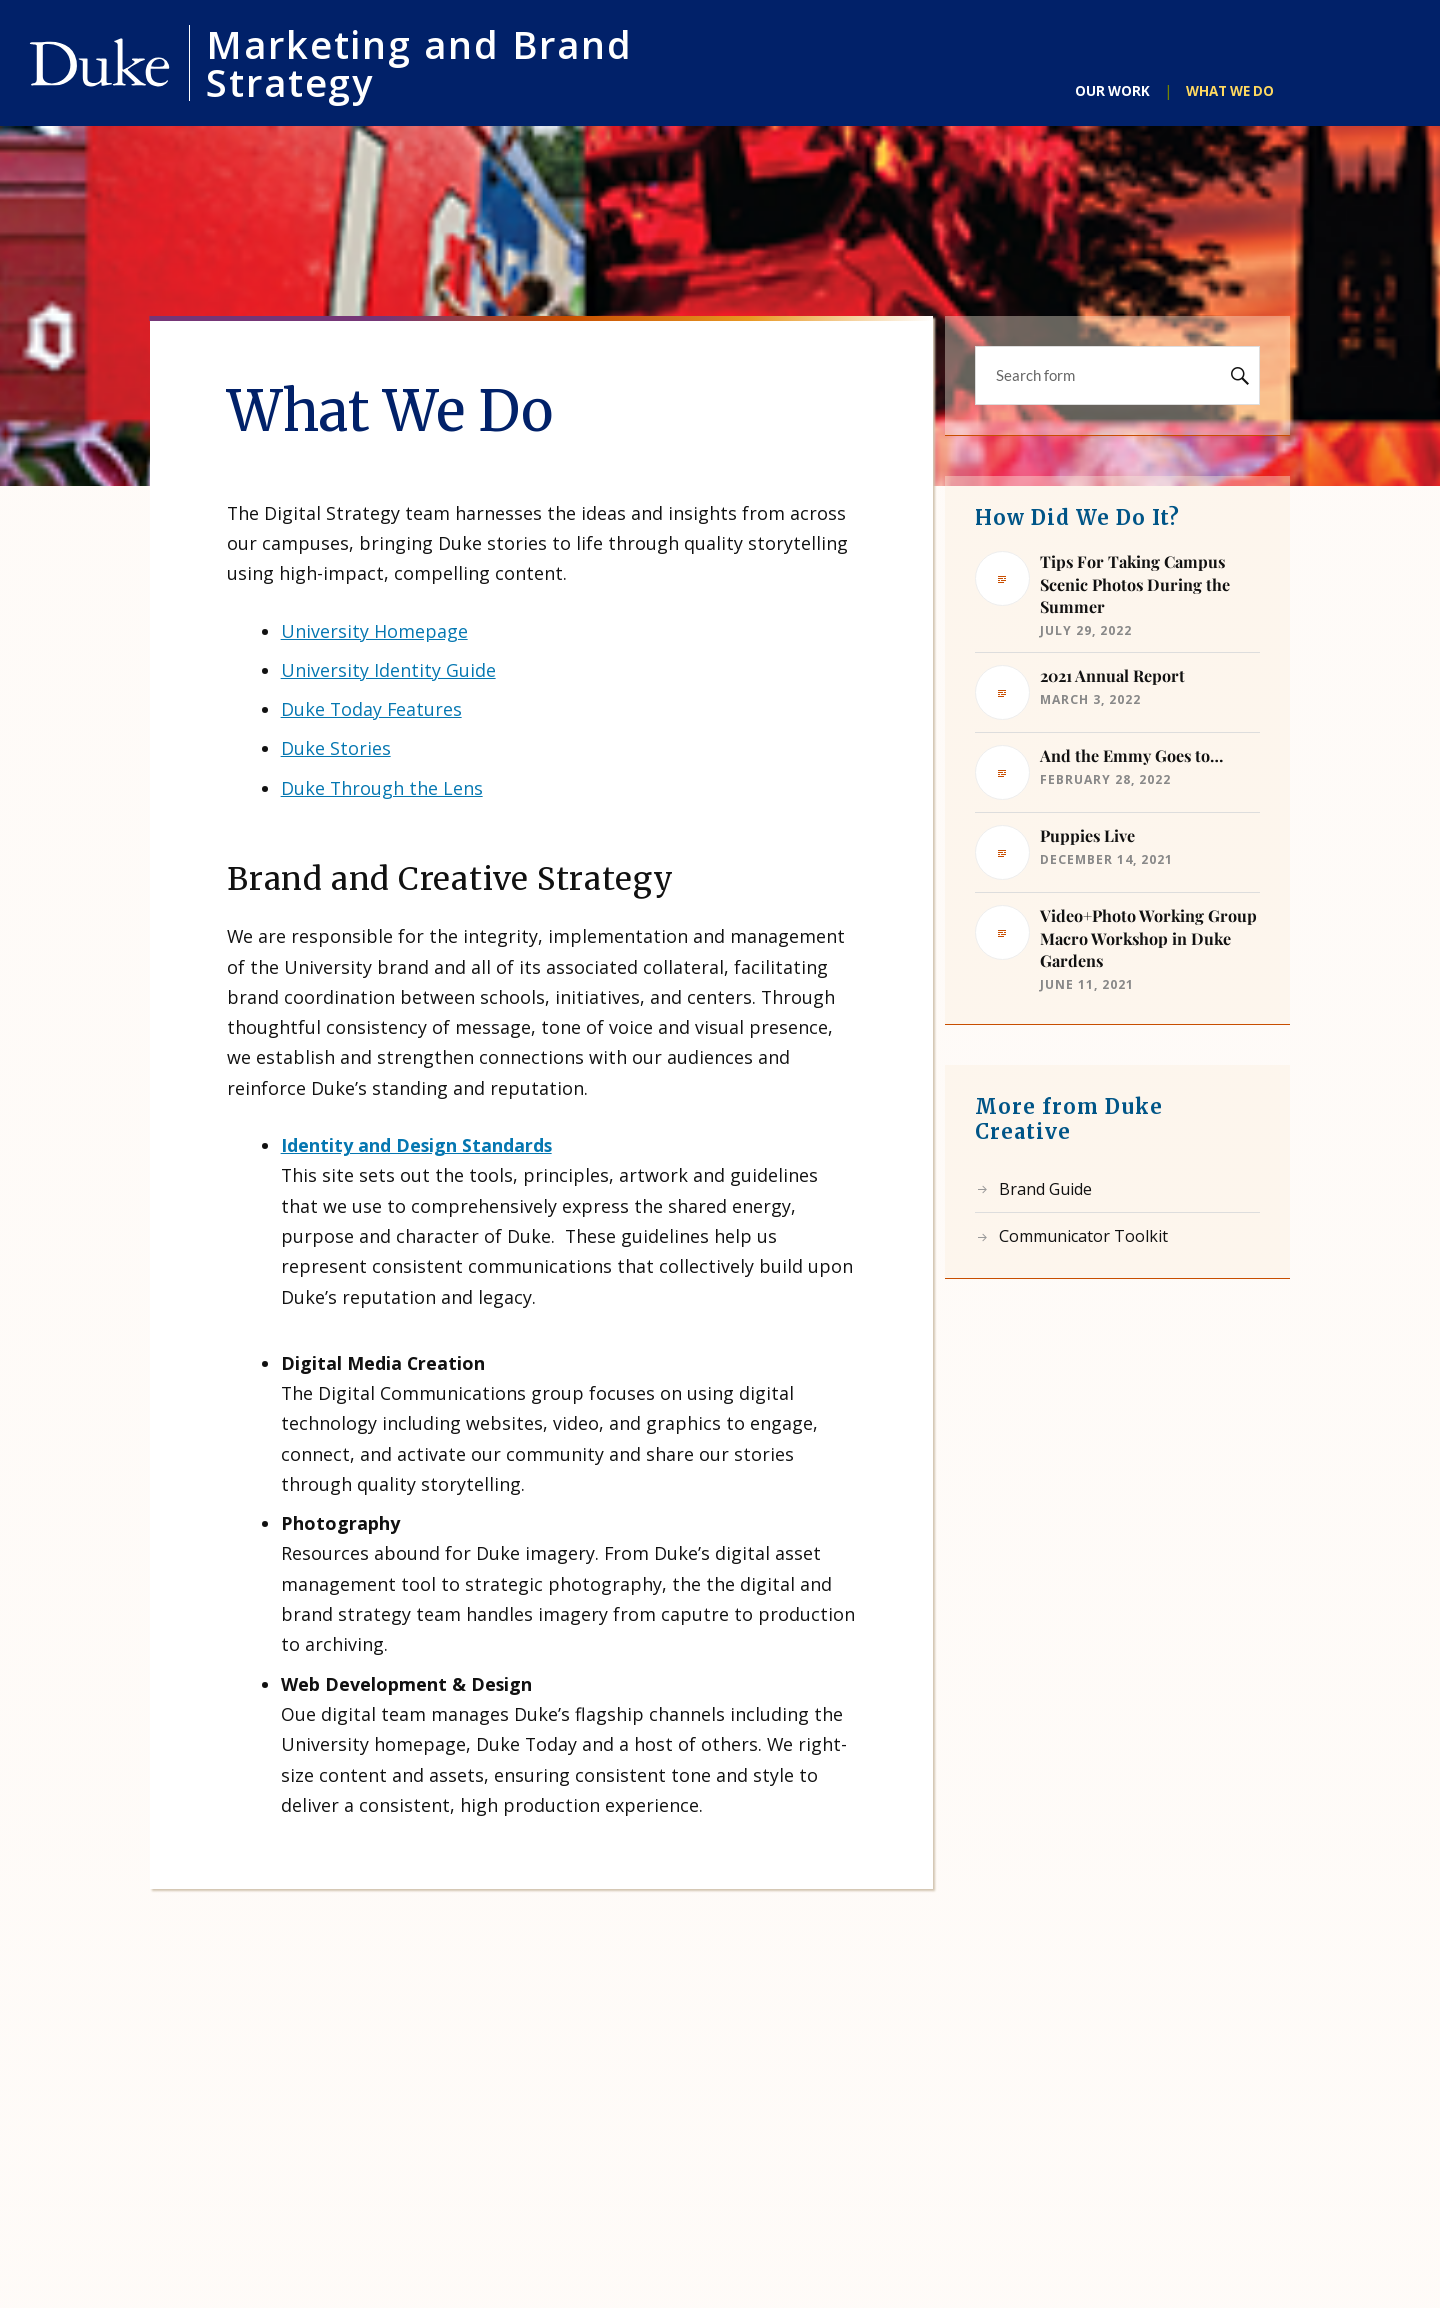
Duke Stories (336, 748)
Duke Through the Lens (382, 788)
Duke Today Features (371, 709)
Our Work (1112, 91)
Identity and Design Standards (416, 1145)
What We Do (1230, 91)
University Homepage (374, 631)
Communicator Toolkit (1083, 1236)
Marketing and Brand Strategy (419, 63)
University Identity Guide (388, 670)
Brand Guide (1045, 1189)
